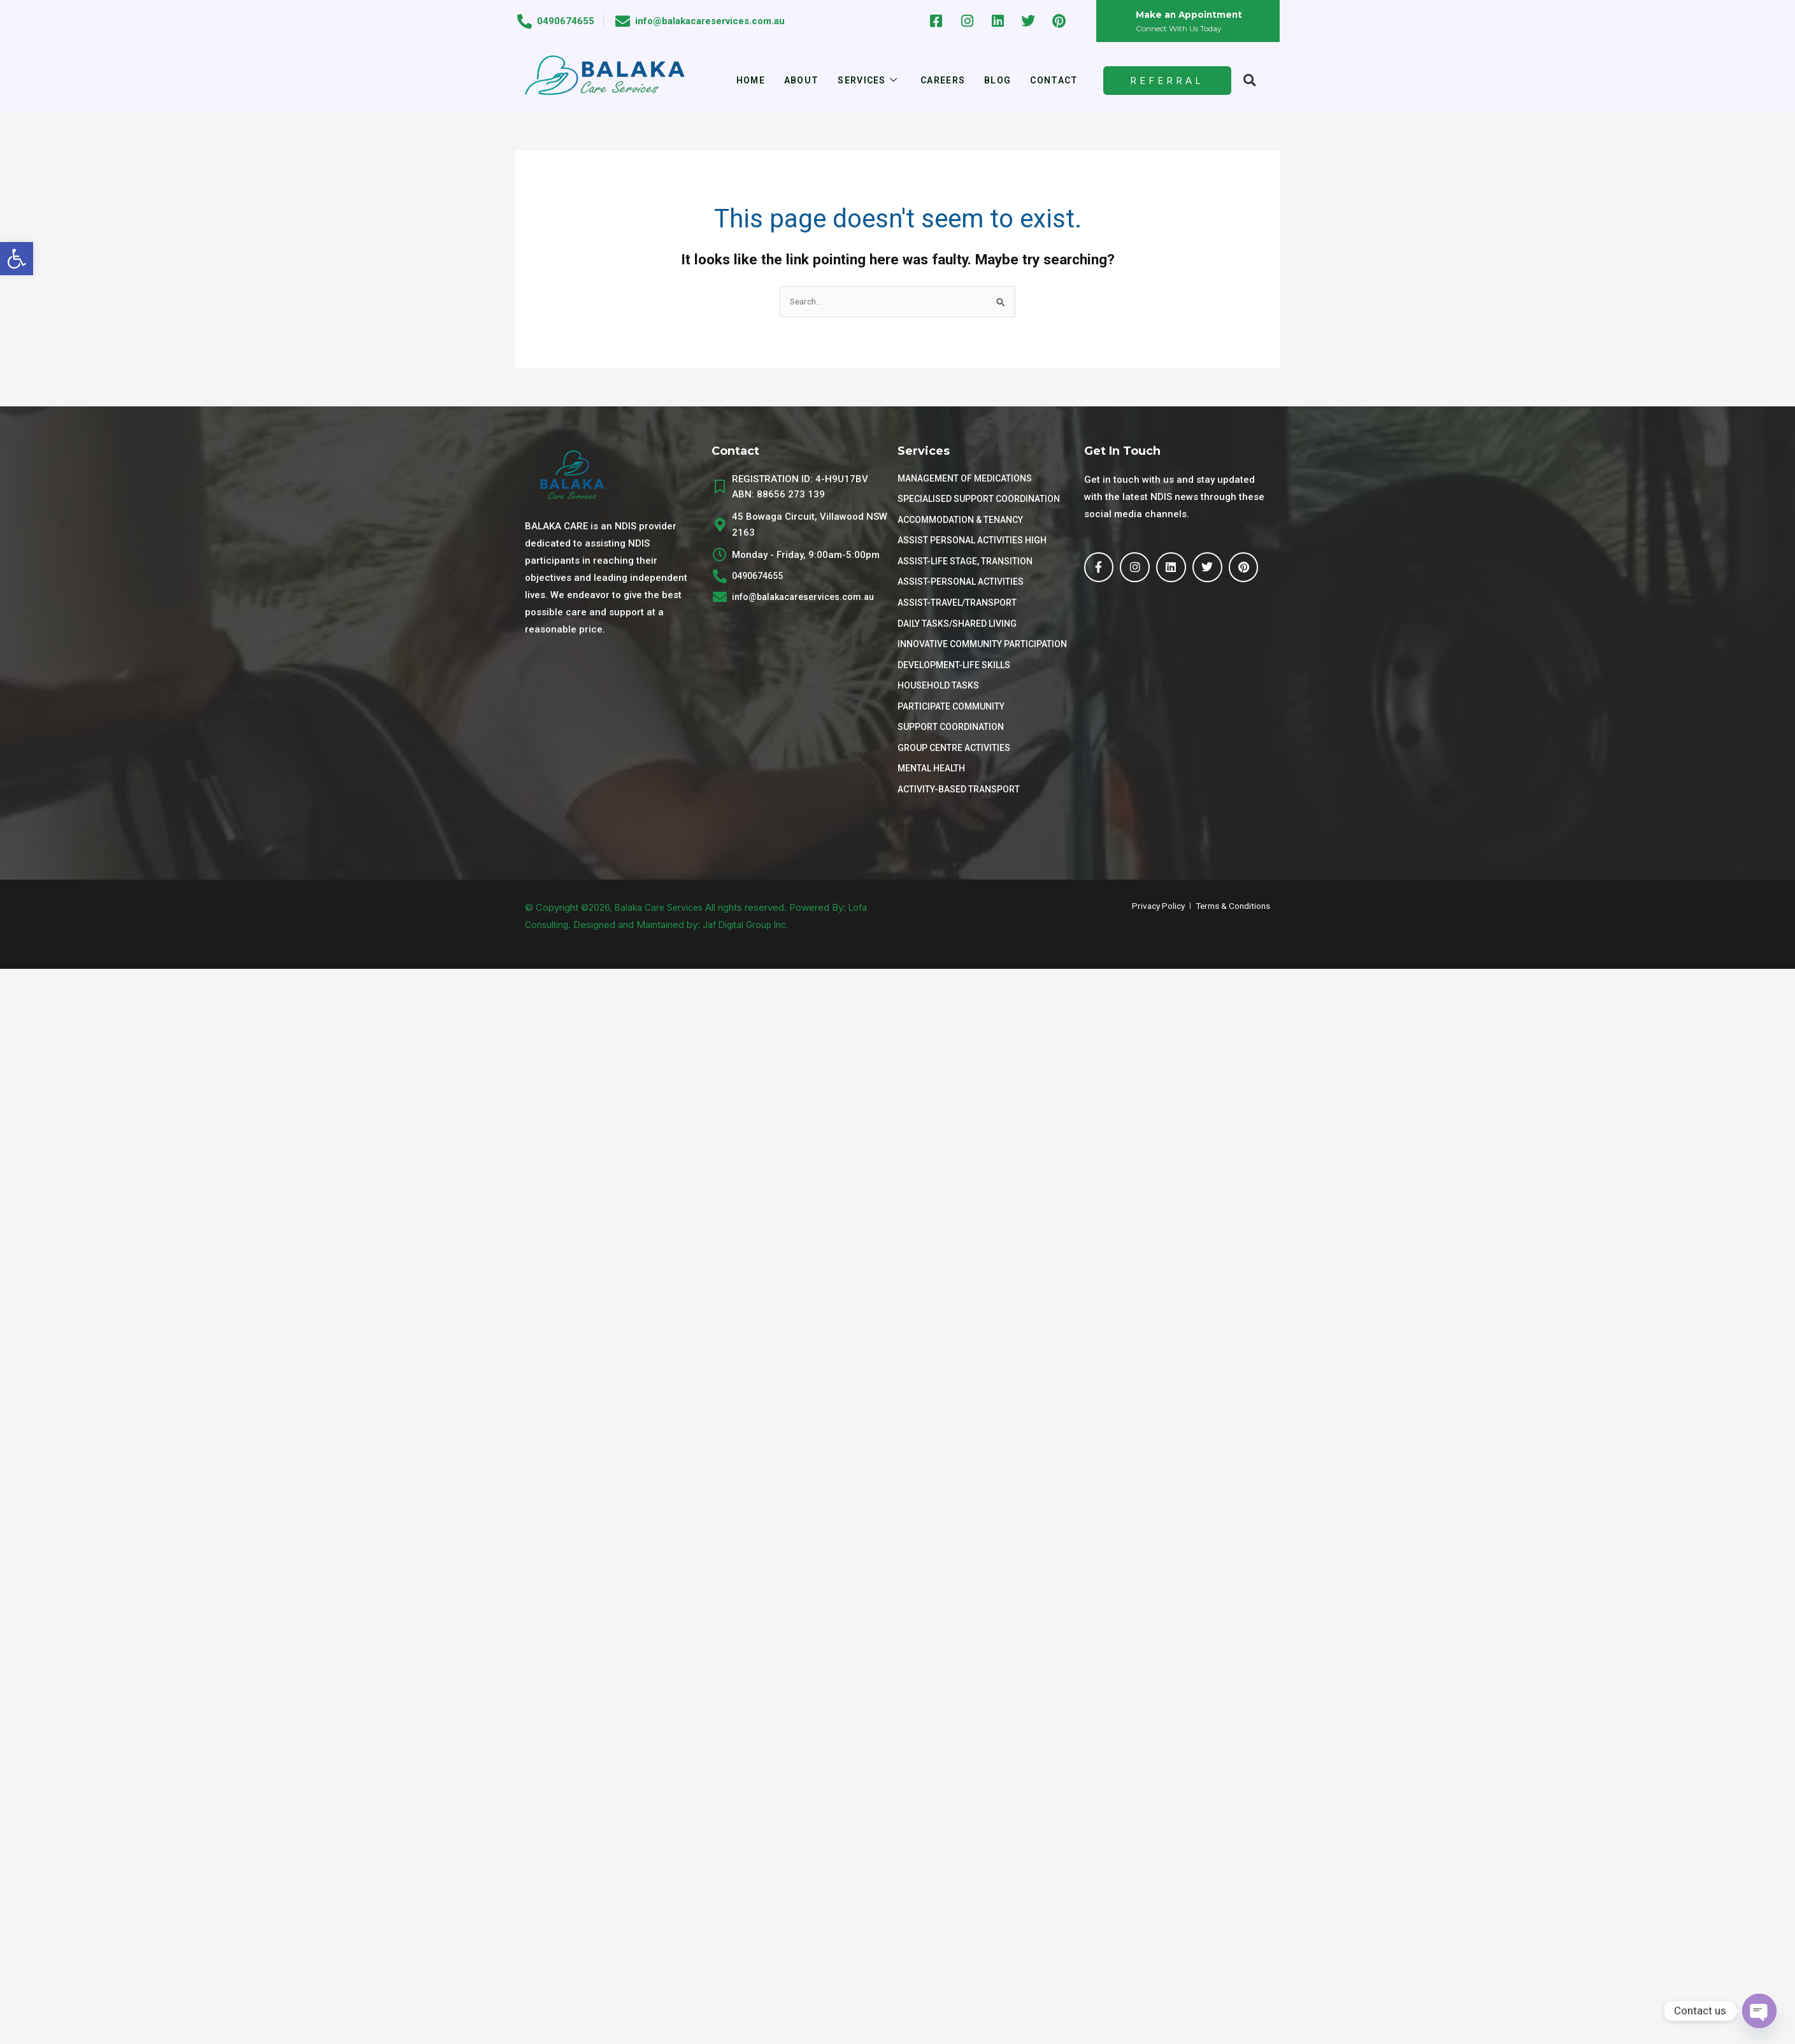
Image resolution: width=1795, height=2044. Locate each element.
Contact (1061, 80)
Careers (944, 80)
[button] (16, 258)
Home (743, 80)
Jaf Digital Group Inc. (750, 948)
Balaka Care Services (661, 931)
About (796, 80)
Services (865, 81)
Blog (1002, 80)
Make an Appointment (1193, 15)
